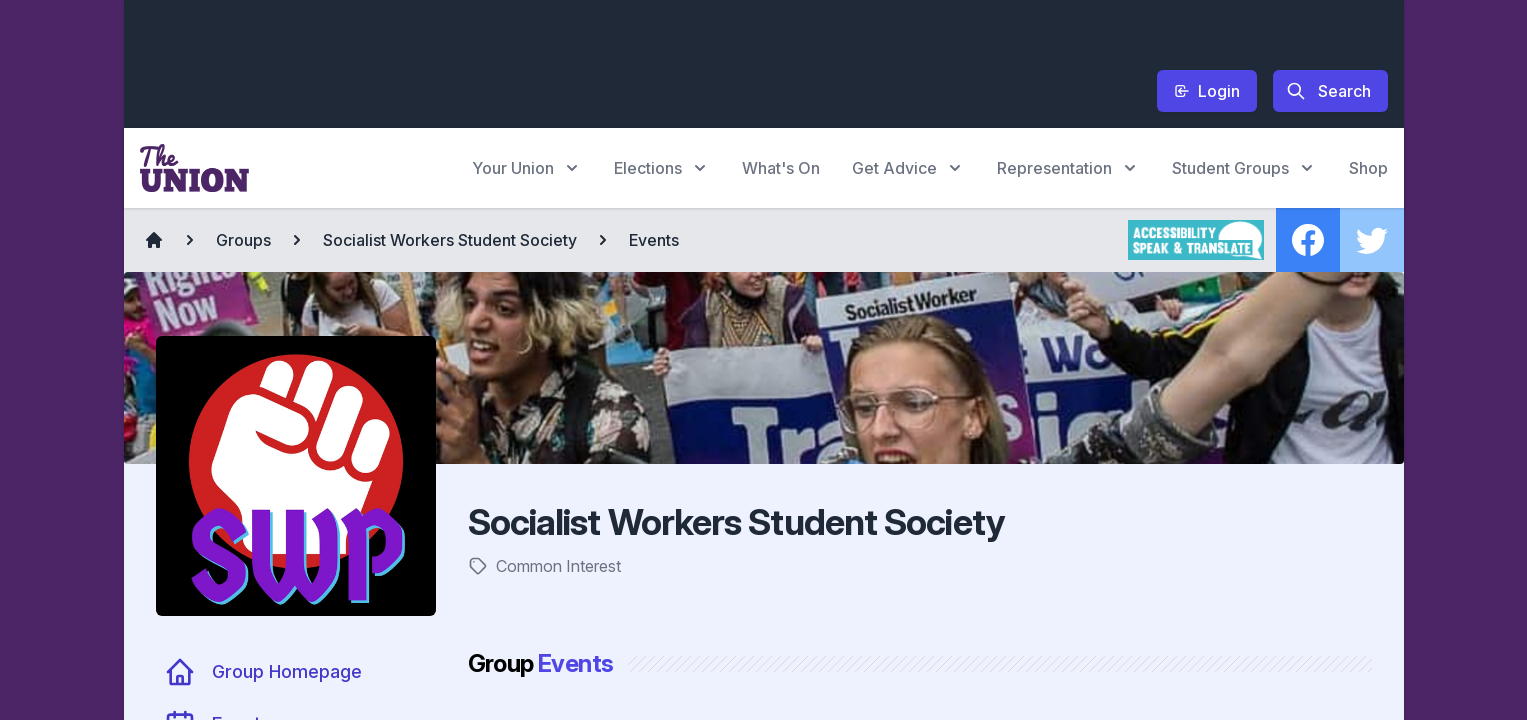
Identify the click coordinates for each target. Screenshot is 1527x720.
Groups (243, 240)
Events (654, 240)
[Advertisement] (504, 61)
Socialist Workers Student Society (450, 240)
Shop (1368, 168)
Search (1328, 91)
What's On (781, 168)
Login (1207, 91)
